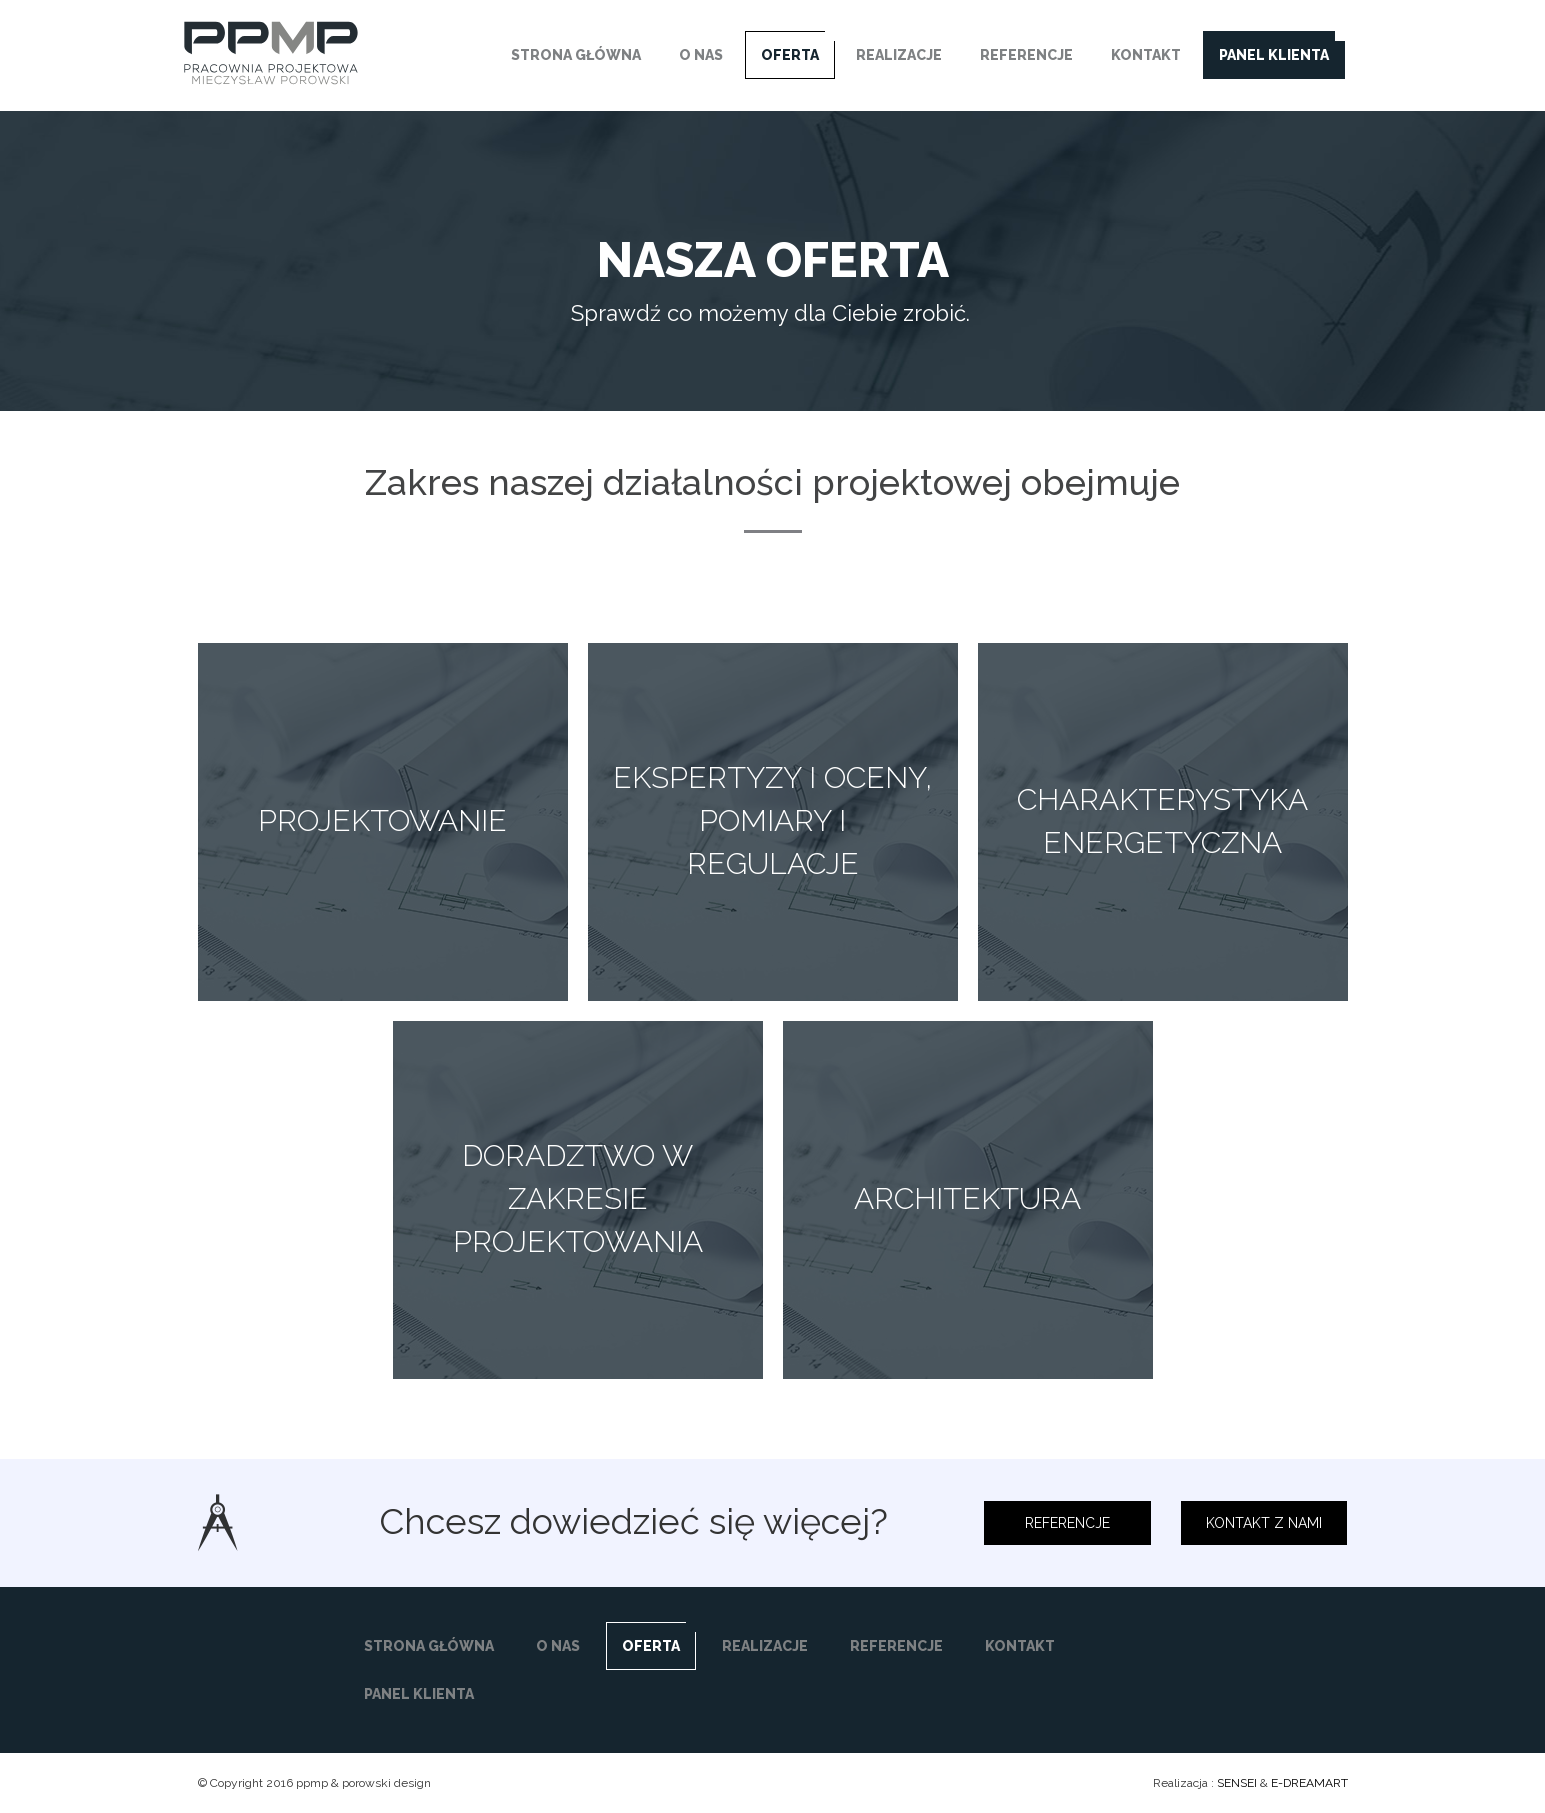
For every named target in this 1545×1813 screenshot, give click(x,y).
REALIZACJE (899, 55)
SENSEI (1237, 1783)
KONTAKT (1146, 55)
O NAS (701, 55)
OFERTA (790, 55)
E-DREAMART (1309, 1783)
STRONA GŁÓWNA (576, 55)
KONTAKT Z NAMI (1264, 1523)
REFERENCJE (1026, 55)
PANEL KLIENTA (1274, 55)
